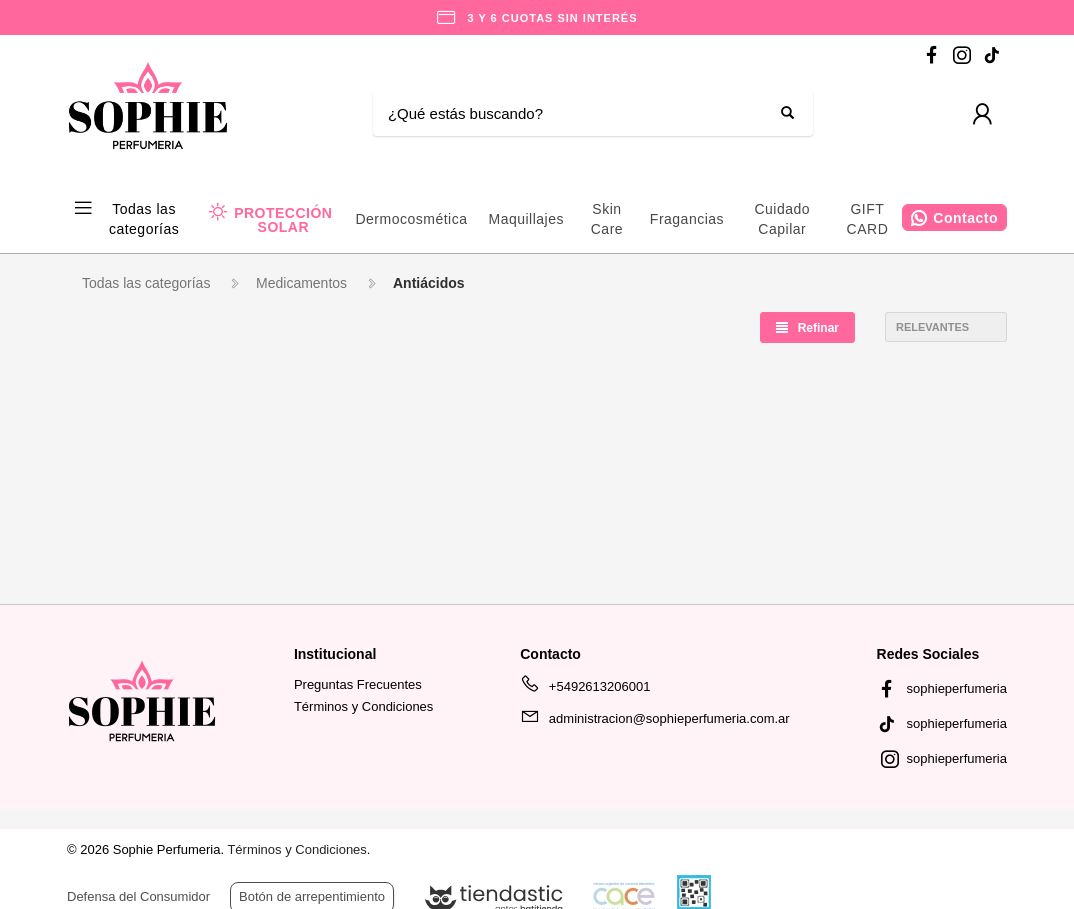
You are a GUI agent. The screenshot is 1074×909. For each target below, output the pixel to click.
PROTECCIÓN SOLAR (283, 219)
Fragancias (687, 219)
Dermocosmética (411, 219)
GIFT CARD (868, 219)
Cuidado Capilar (782, 219)
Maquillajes (526, 219)
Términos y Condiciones (363, 706)
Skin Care (607, 219)
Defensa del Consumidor (138, 896)
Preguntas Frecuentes (358, 684)
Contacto (965, 218)
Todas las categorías (144, 219)
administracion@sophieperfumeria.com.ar (654, 722)
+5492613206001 (585, 690)
